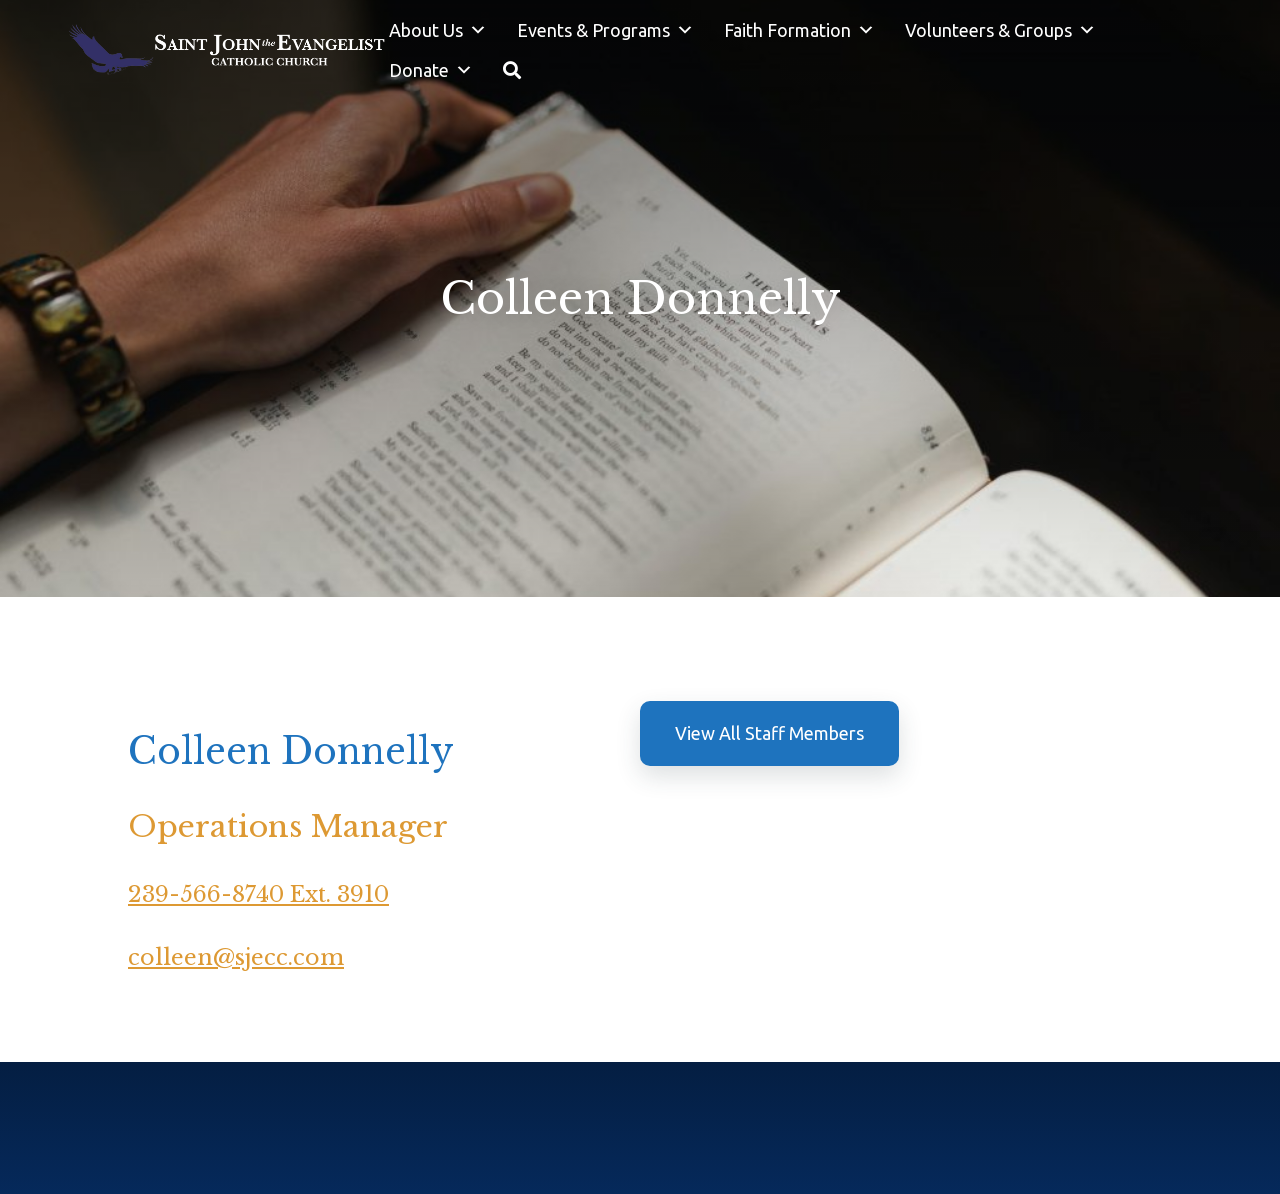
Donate (431, 70)
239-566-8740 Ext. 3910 (258, 894)
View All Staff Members (769, 733)
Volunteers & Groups (1000, 30)
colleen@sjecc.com (236, 957)
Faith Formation (799, 30)
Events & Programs (605, 30)
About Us (438, 30)
